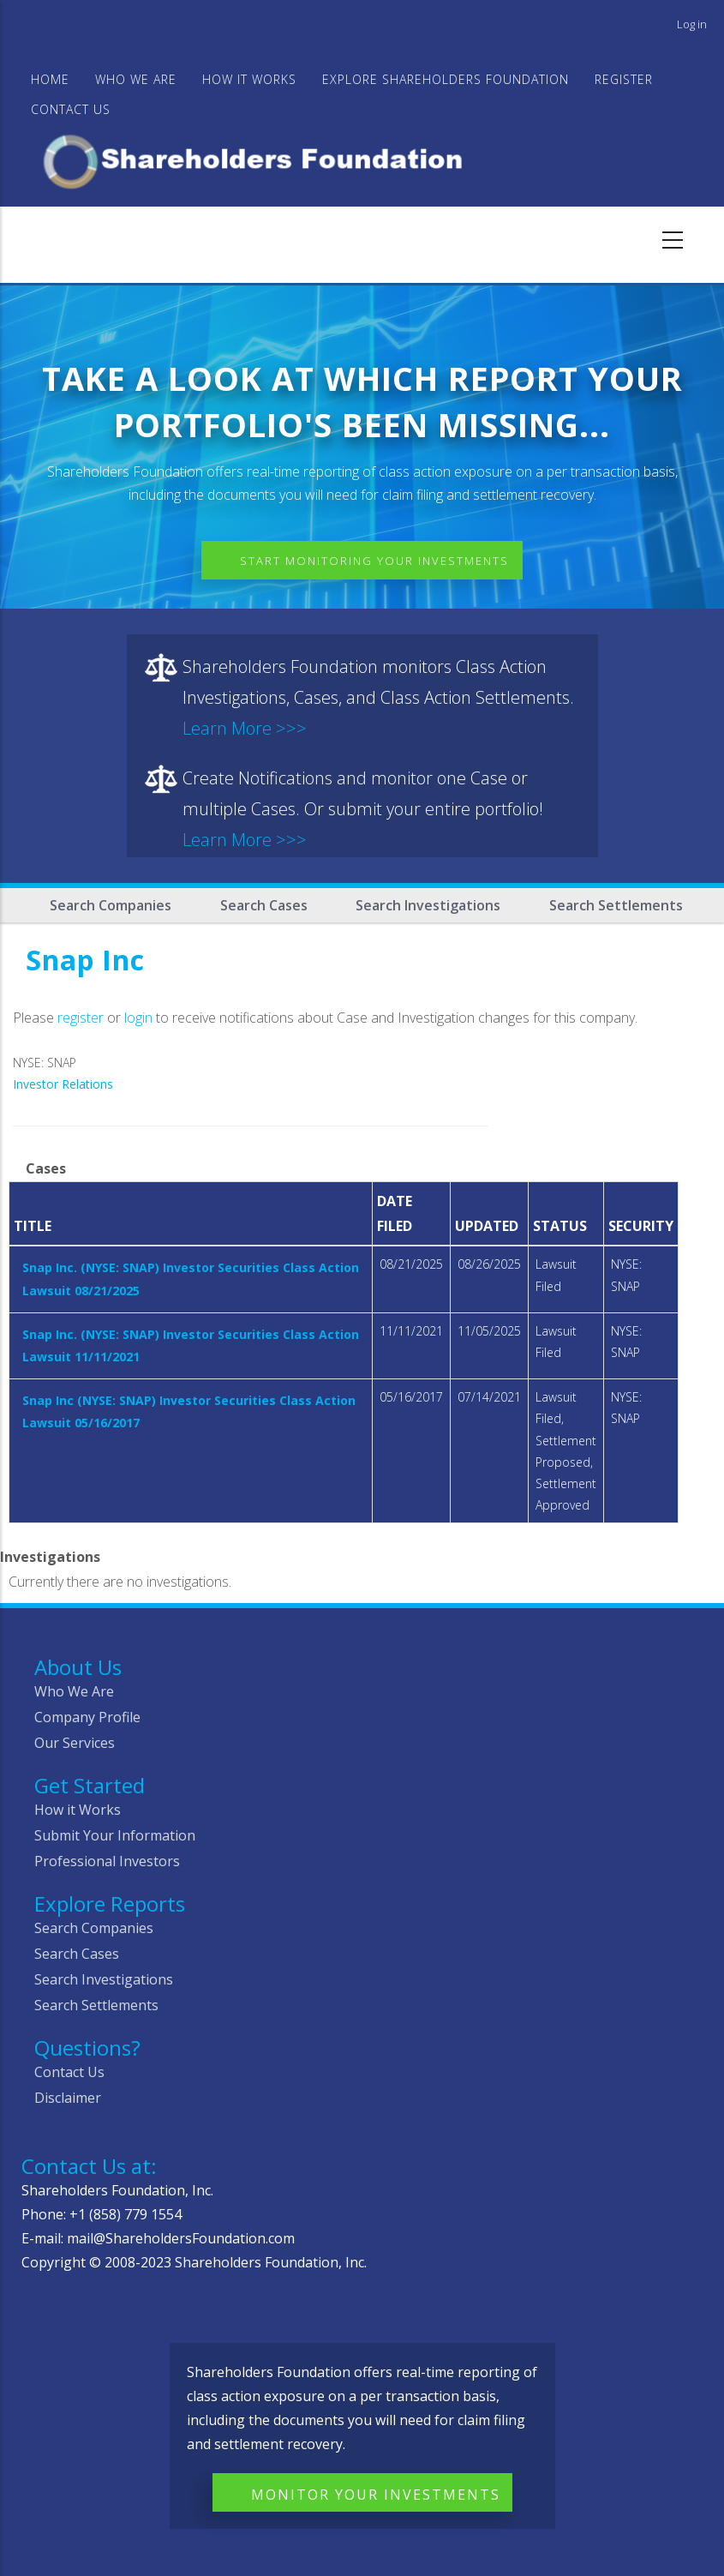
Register (624, 79)
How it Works (77, 1809)
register (80, 1017)
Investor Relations (63, 1084)
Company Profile (87, 1717)
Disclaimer (67, 2097)
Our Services (74, 1742)
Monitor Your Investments (375, 2494)
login (138, 1017)
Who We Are (74, 1691)
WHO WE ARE (136, 79)
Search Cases (264, 905)
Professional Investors (107, 1861)
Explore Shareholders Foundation (445, 79)
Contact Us (71, 109)
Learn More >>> (244, 728)
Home (50, 79)
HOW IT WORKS (249, 79)
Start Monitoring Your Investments (374, 560)
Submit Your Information (114, 1835)
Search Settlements (616, 905)
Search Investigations (428, 905)
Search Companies (110, 905)
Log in (692, 24)
